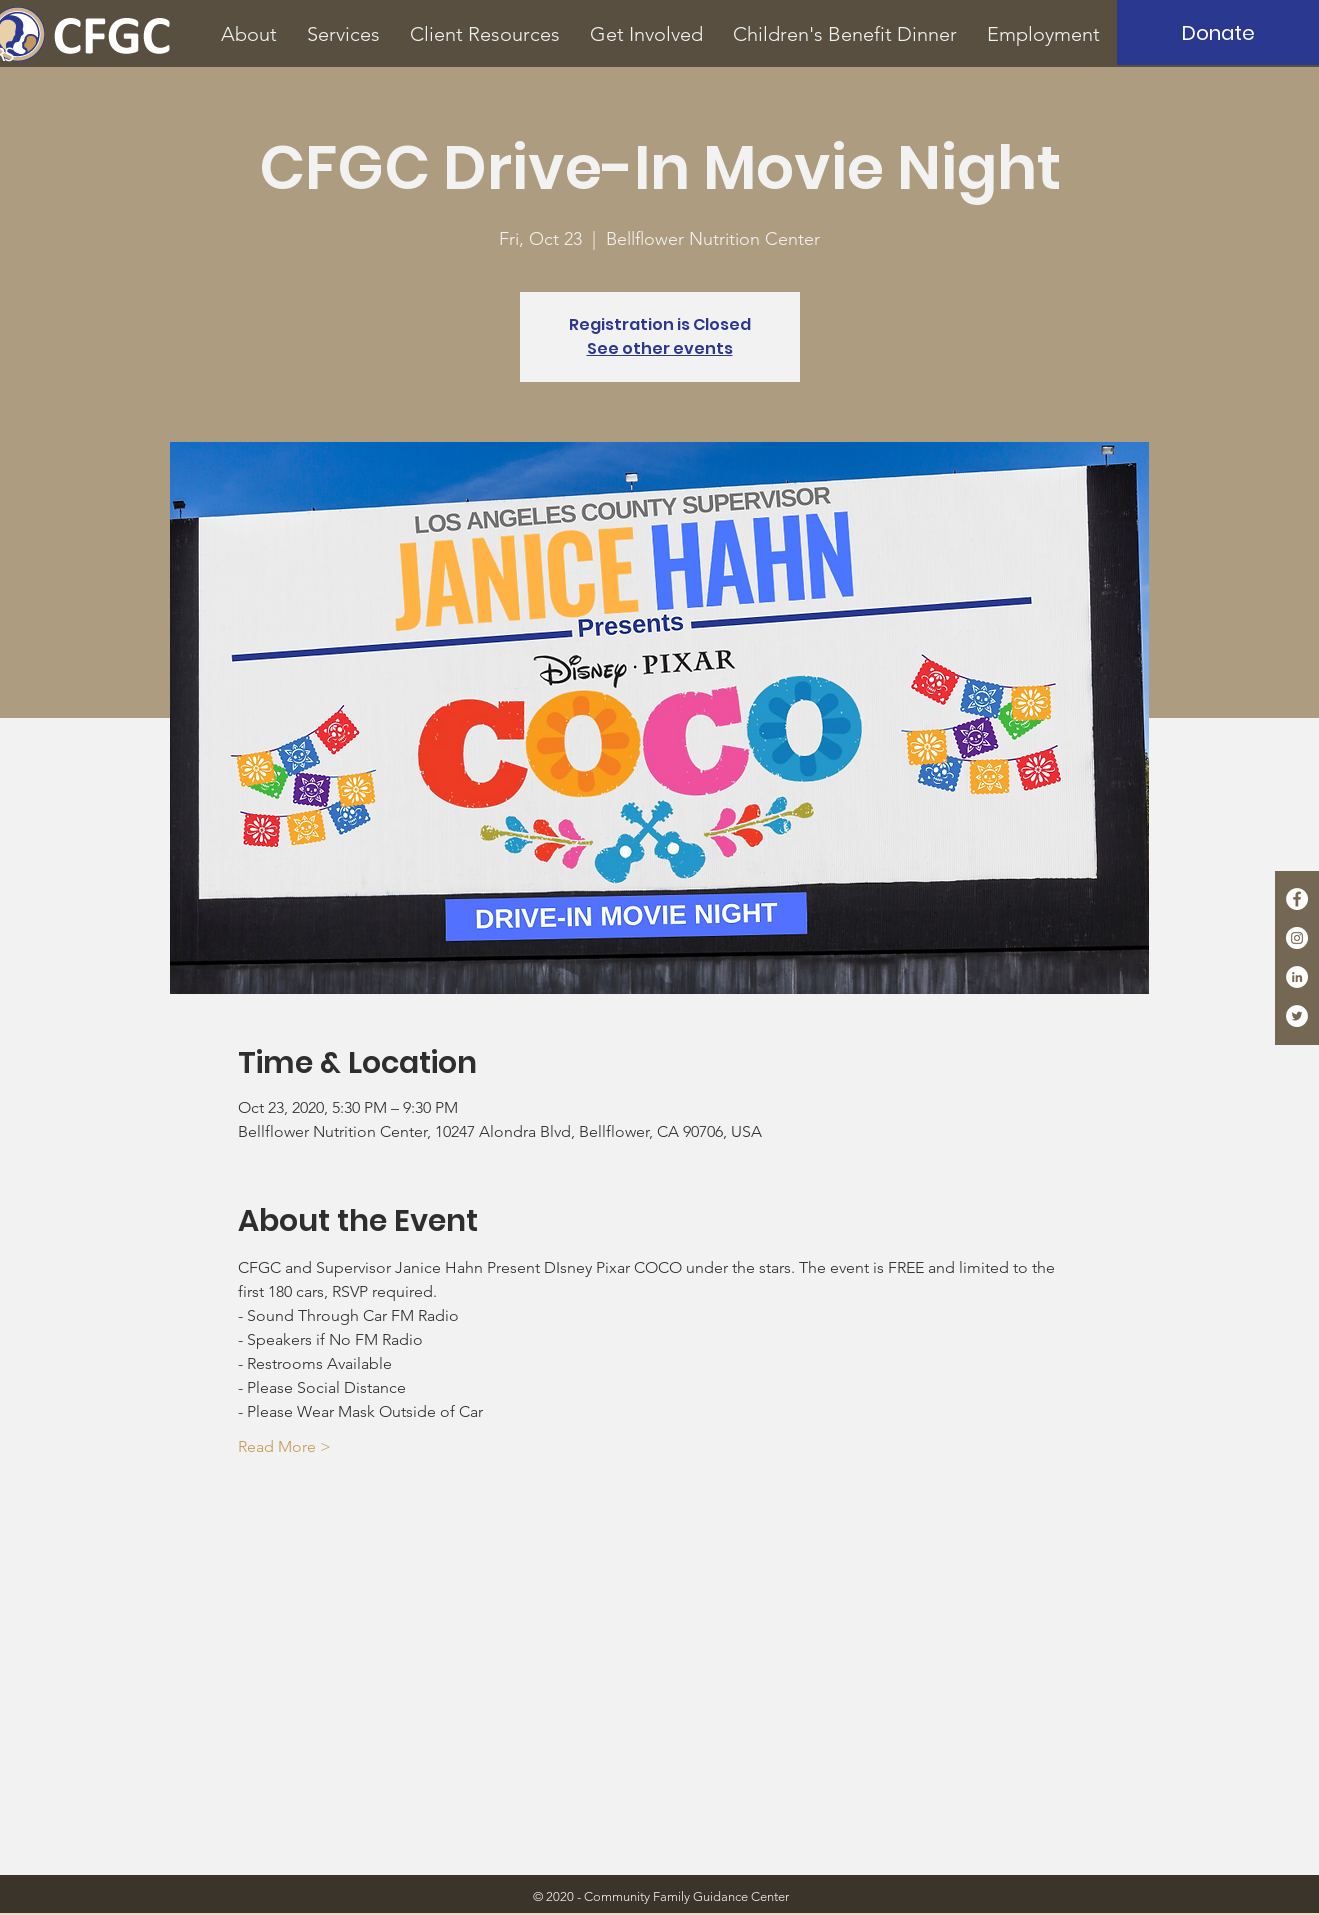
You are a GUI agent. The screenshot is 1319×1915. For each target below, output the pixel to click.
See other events (660, 348)
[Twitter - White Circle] (1297, 1016)
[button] (249, 34)
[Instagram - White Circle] (1297, 938)
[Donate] (1218, 32)
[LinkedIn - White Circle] (1297, 977)
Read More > (284, 1446)
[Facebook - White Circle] (1297, 899)
